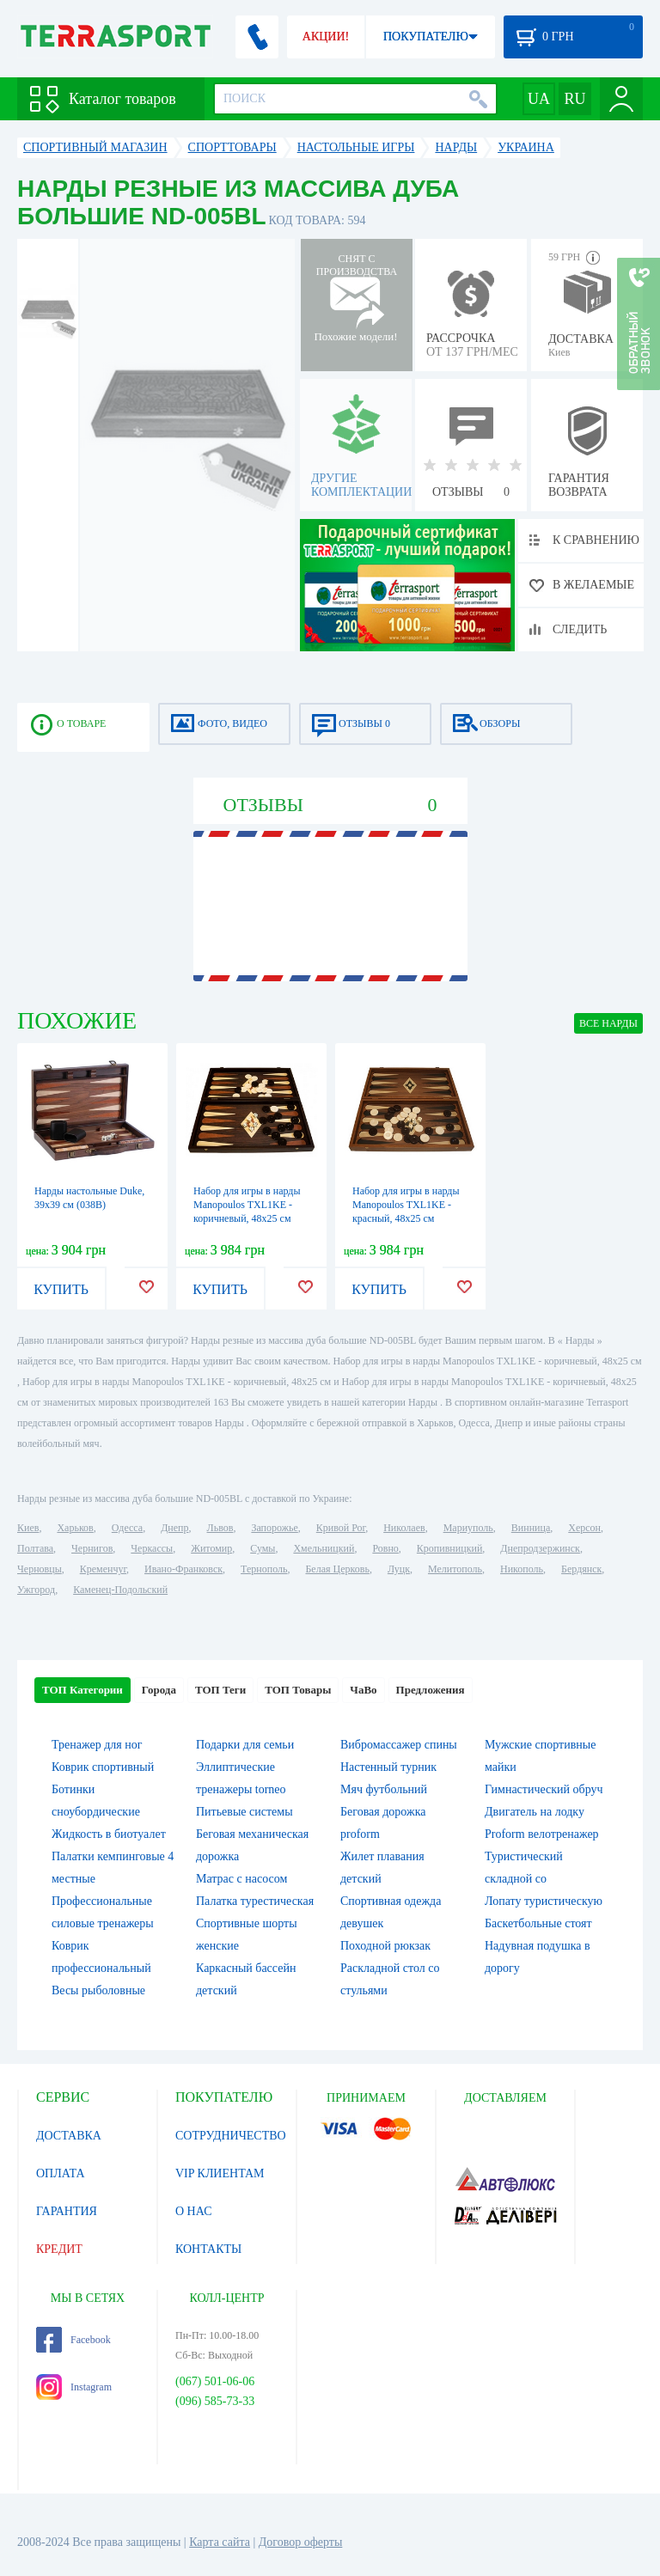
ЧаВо (363, 1689)
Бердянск (581, 1569)
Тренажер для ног (97, 1744)
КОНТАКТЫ (208, 2249)
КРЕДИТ (59, 2249)
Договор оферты (301, 2542)
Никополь (521, 1569)
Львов (220, 1528)
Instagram (74, 2387)
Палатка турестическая (255, 1901)
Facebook (73, 2340)
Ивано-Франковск (183, 1569)
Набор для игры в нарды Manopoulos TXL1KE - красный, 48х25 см (406, 1204)
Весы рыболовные (98, 1990)
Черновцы (39, 1569)
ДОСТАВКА (68, 2135)
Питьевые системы (244, 1811)
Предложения (430, 1689)
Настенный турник (388, 1767)
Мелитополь (455, 1569)
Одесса (127, 1528)
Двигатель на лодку (534, 1811)
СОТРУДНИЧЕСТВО (230, 2135)
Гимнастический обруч (544, 1789)
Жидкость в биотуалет (109, 1834)
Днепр (174, 1528)
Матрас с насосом (241, 1878)
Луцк (399, 1569)
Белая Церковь (337, 1569)
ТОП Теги (220, 1689)
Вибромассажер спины (398, 1744)
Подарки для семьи (245, 1744)
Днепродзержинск (540, 1548)
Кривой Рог (340, 1528)
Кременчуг (103, 1569)
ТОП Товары (298, 1689)
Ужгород (36, 1590)
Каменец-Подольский (120, 1590)
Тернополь (264, 1569)
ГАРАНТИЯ (66, 2211)
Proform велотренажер (542, 1834)
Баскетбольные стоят (538, 1923)
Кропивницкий (449, 1548)
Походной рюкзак (385, 1945)
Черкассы (152, 1548)
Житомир (211, 1548)
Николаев (404, 1528)
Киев (28, 1528)
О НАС (193, 2211)
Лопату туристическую (543, 1901)
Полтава (35, 1548)
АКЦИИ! (325, 36)
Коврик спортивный (103, 1767)
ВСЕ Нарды (608, 1023)
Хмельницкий (323, 1548)
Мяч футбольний (383, 1789)
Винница (530, 1528)
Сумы (262, 1548)
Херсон (584, 1528)
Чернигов (92, 1548)
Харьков (75, 1528)
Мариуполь (468, 1528)
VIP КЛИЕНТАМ (220, 2173)
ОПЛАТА (60, 2173)
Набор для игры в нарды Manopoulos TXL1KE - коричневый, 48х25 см (247, 1204)
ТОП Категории (82, 1689)
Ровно (385, 1548)
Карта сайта (219, 2542)
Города (159, 1689)
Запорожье (274, 1528)
